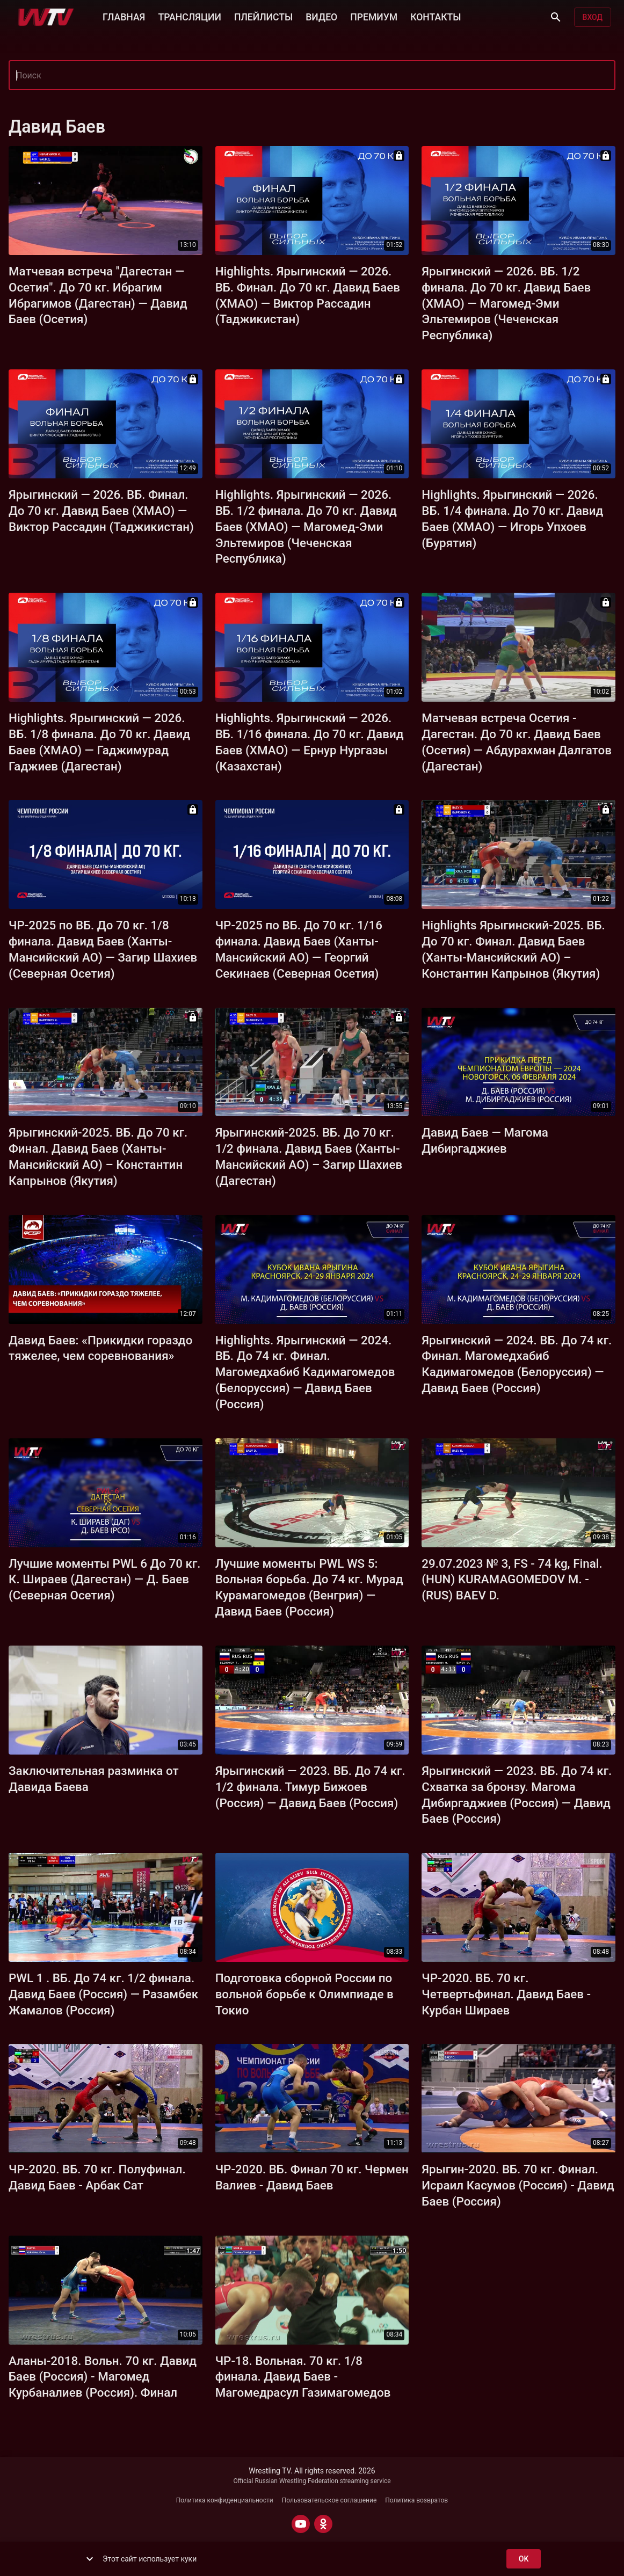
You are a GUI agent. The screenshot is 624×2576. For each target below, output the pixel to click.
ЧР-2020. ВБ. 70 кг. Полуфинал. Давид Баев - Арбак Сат (97, 2177)
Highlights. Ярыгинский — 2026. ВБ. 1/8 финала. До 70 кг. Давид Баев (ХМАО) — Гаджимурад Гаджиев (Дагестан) (99, 742)
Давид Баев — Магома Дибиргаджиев (485, 1140)
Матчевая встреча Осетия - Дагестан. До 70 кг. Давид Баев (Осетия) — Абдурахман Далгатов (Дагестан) (517, 742)
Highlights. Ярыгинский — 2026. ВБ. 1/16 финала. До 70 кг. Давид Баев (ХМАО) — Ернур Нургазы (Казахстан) (309, 742)
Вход (593, 17)
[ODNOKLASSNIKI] (323, 2524)
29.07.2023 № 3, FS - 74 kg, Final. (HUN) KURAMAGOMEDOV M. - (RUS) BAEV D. (512, 1579)
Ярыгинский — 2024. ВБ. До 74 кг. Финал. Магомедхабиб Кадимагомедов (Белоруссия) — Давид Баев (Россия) (517, 1364)
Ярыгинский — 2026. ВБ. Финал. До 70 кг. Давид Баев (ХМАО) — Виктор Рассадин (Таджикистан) (101, 510)
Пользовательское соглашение (329, 2500)
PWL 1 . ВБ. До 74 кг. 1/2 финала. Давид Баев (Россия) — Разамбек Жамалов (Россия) (103, 1994)
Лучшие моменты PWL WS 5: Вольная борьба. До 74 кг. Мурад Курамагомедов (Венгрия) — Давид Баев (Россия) (309, 1587)
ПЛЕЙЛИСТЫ (263, 16)
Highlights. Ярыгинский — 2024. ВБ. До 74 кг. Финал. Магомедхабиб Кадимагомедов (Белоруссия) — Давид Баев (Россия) (305, 1372)
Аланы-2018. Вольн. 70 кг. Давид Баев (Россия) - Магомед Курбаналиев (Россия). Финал (103, 2377)
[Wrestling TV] (46, 17)
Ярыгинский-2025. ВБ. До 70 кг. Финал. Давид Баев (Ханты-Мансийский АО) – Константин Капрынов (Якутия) (98, 1156)
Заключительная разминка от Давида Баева (94, 1779)
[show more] (90, 2559)
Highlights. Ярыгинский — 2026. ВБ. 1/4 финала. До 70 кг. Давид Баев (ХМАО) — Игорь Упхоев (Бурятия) (512, 518)
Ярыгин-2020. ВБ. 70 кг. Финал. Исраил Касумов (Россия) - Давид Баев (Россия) (518, 2185)
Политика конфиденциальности (224, 2500)
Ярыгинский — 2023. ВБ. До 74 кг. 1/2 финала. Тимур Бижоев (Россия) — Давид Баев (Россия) (310, 1787)
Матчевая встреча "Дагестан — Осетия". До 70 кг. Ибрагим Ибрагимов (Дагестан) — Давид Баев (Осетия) (98, 295)
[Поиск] (556, 17)
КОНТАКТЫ (435, 16)
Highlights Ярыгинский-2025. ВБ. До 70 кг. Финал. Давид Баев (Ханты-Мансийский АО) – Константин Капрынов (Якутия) (513, 949)
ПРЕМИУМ (374, 16)
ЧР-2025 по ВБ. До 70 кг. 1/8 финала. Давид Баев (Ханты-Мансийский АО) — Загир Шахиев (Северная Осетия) (103, 949)
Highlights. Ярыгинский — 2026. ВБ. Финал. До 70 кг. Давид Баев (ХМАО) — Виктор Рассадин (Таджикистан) (307, 295)
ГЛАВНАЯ (123, 16)
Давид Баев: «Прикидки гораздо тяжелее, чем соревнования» (100, 1348)
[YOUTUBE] (301, 2524)
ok (523, 2559)
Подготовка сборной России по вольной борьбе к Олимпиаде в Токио (304, 1994)
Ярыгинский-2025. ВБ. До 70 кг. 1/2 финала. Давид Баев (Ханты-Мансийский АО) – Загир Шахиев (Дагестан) (308, 1156)
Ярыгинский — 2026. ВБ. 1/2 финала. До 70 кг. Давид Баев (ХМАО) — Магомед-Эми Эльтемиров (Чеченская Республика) (506, 303)
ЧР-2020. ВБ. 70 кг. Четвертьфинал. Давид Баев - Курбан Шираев (506, 1994)
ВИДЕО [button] (321, 16)
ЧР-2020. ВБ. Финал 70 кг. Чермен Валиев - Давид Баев (312, 2177)
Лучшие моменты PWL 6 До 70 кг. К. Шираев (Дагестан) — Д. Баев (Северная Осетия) (105, 1579)
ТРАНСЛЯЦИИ (189, 16)
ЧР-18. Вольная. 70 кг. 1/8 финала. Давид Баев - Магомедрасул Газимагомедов (303, 2377)
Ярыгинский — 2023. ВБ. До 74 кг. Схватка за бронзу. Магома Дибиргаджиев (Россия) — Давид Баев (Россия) (517, 1795)
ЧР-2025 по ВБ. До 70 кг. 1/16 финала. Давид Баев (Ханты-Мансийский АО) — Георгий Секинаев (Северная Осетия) (298, 949)
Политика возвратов (416, 2500)
